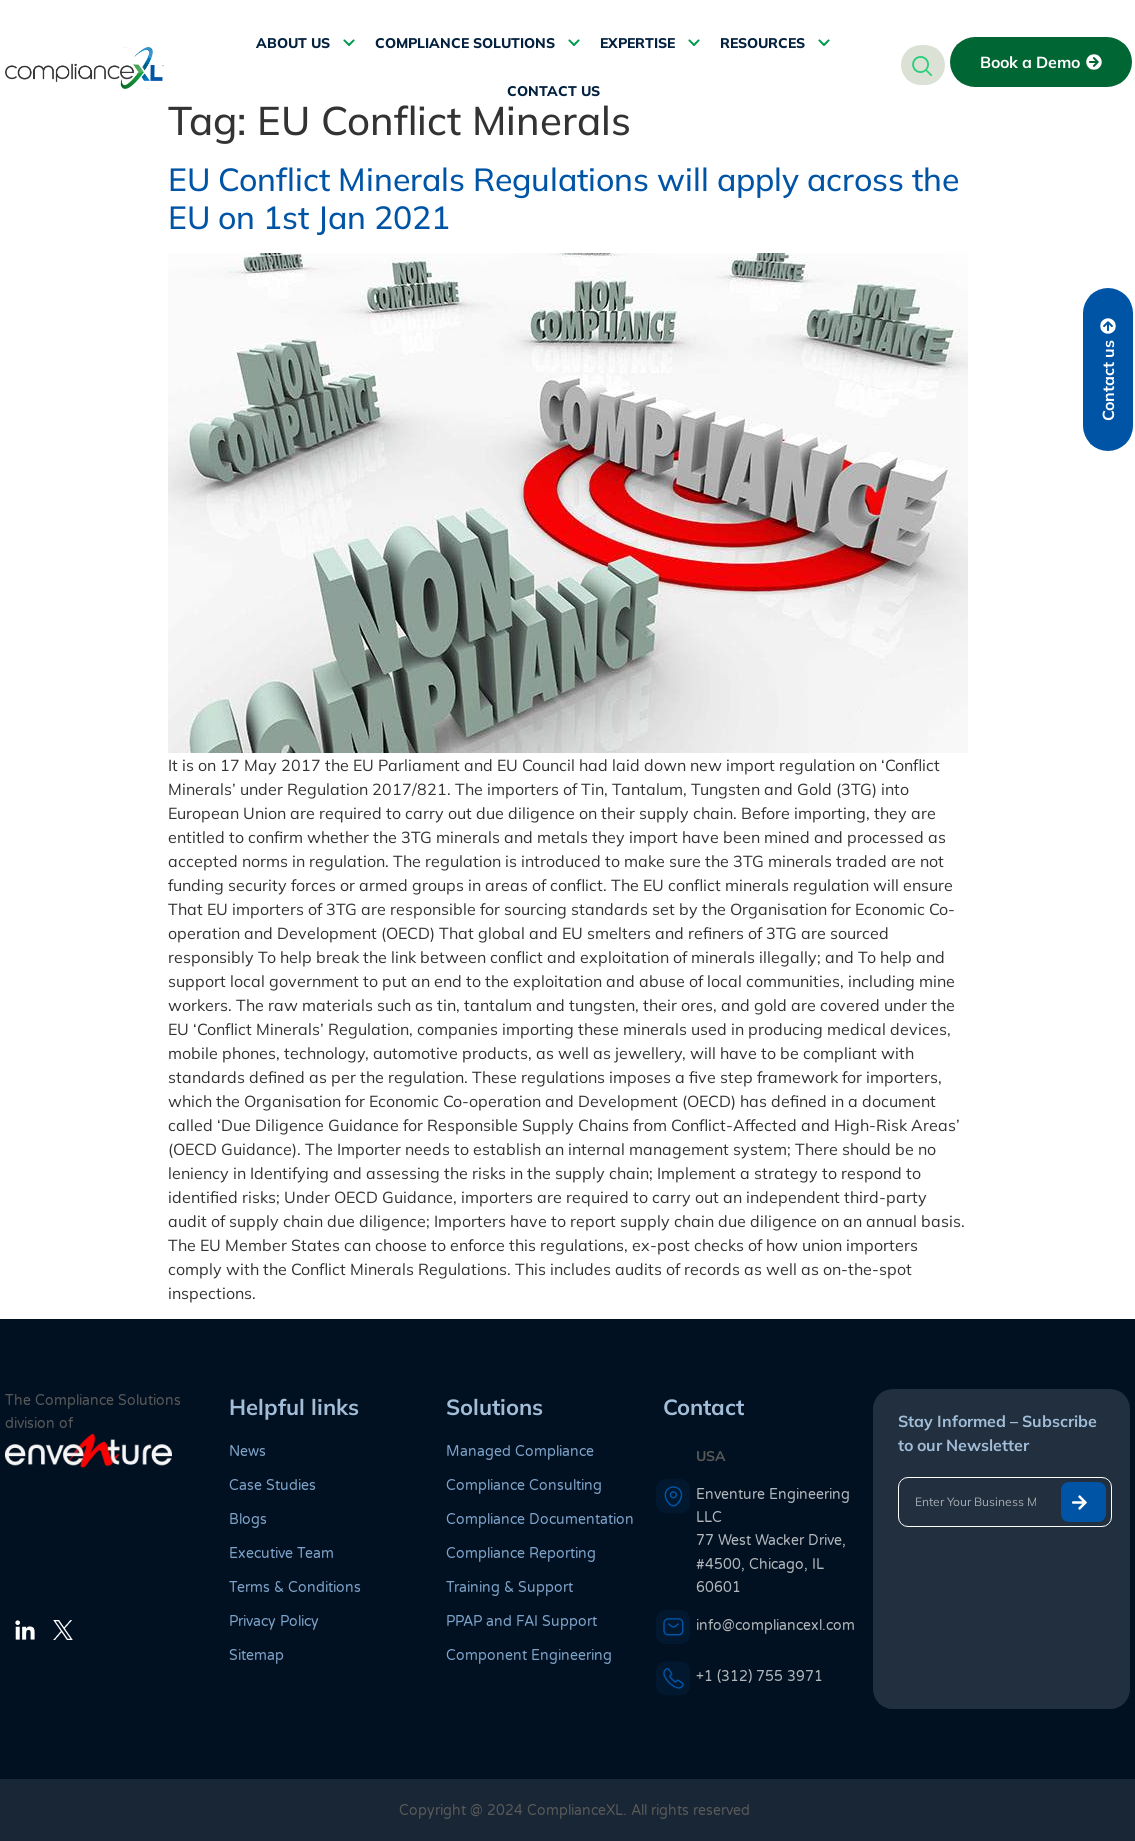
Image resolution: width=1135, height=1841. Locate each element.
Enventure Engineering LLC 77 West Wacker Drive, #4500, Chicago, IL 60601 (773, 1541)
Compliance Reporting (521, 1553)
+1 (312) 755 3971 (759, 1676)
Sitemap (256, 1655)
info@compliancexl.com (775, 1625)
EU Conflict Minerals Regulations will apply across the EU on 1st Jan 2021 (563, 198)
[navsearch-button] (923, 65)
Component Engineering (529, 1655)
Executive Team (281, 1553)
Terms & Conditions (295, 1587)
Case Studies (272, 1485)
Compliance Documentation (540, 1519)
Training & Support (509, 1587)
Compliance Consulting (524, 1485)
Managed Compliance (520, 1451)
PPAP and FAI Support (521, 1621)
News (247, 1451)
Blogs (248, 1519)
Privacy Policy (274, 1621)
